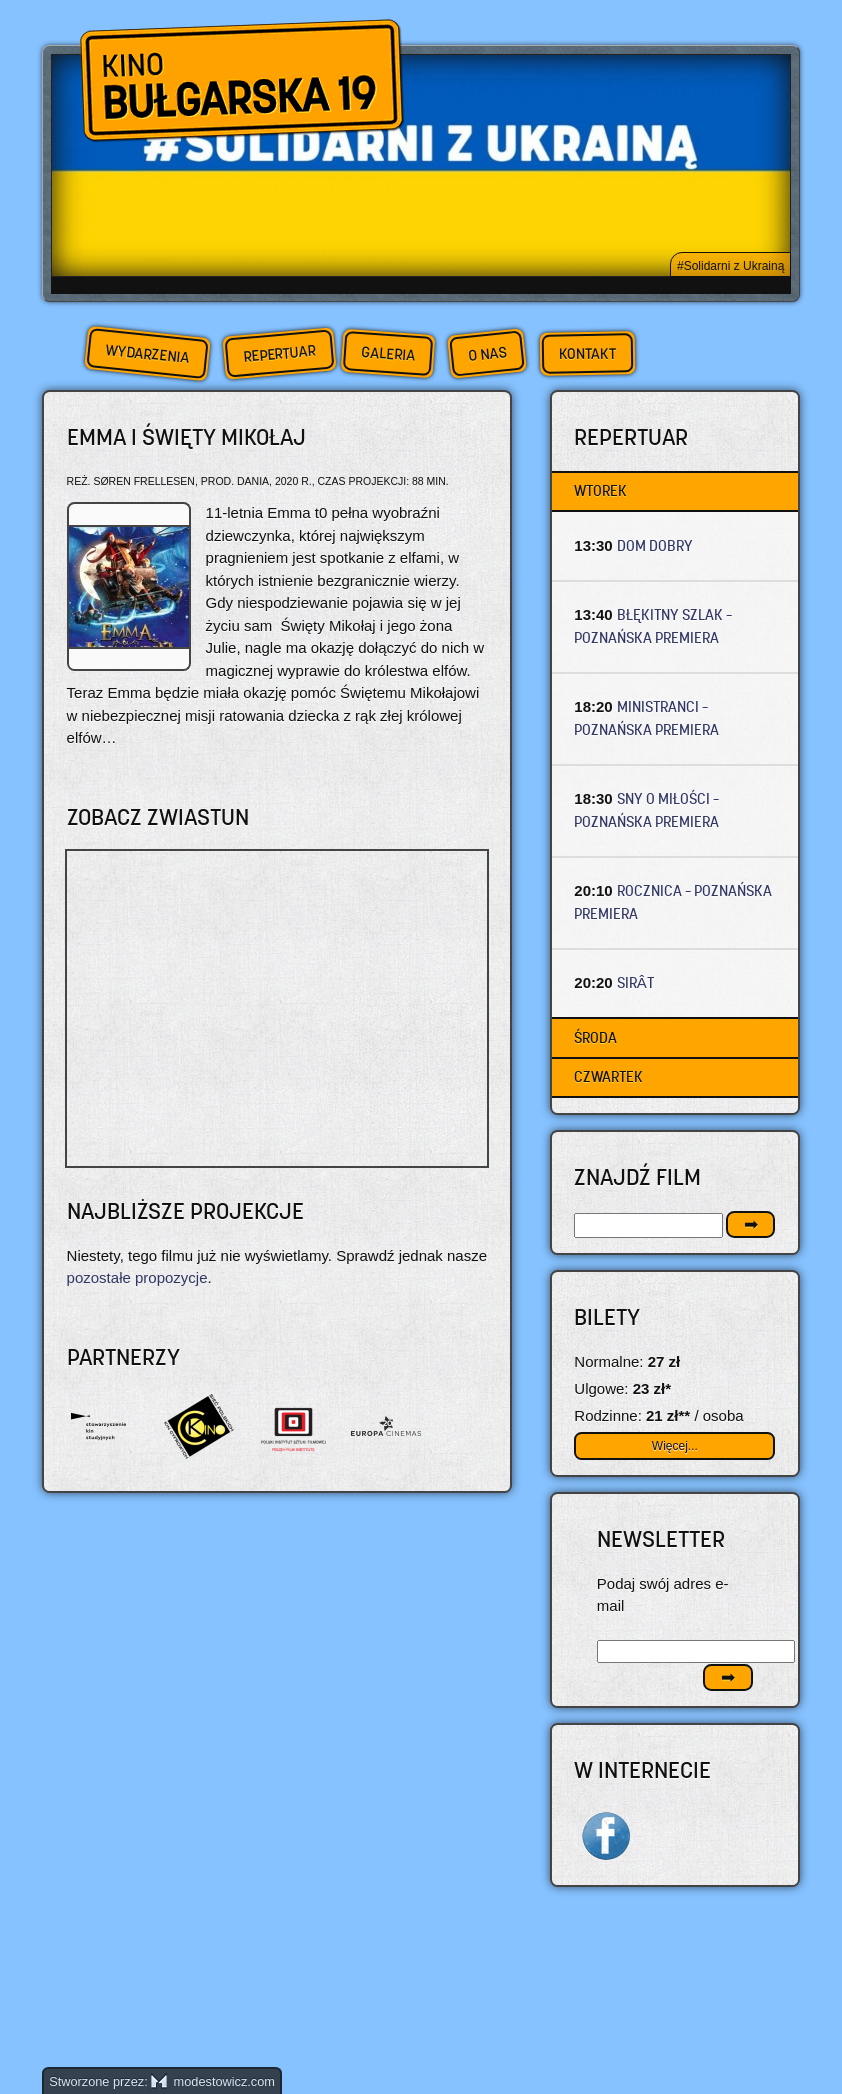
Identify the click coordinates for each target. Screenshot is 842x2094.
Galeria (387, 353)
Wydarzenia (147, 354)
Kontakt (587, 354)
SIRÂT (635, 982)
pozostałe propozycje (137, 1277)
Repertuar (279, 353)
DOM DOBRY (655, 545)
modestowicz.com (213, 2081)
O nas (487, 353)
